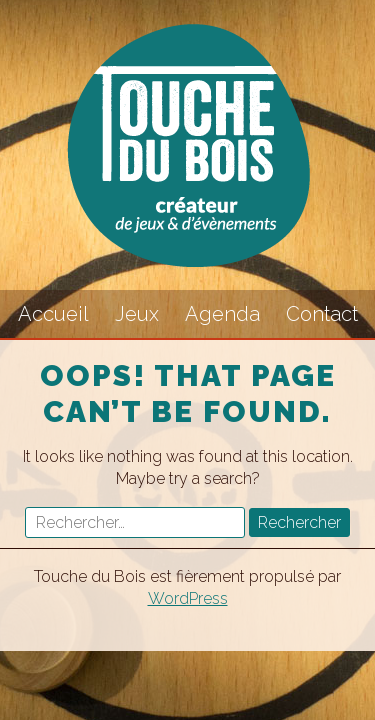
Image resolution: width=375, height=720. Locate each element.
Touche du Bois (188, 145)
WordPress (188, 598)
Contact (322, 314)
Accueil (53, 314)
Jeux (137, 314)
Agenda (222, 314)
